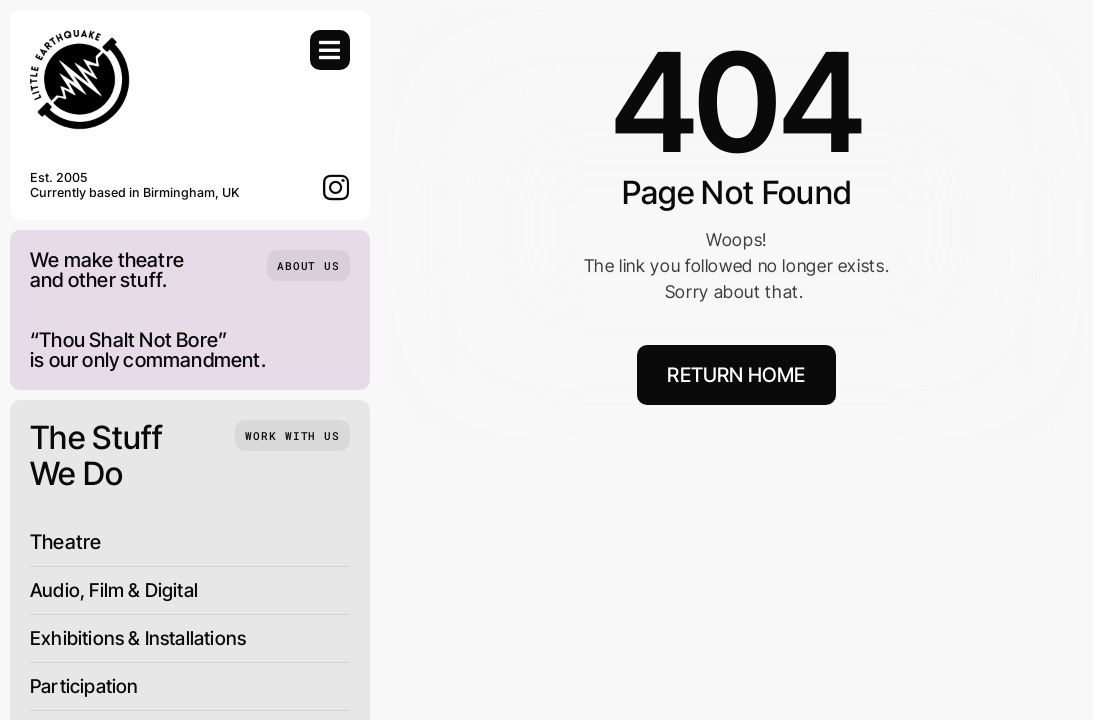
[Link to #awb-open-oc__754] (330, 50)
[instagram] (336, 187)
